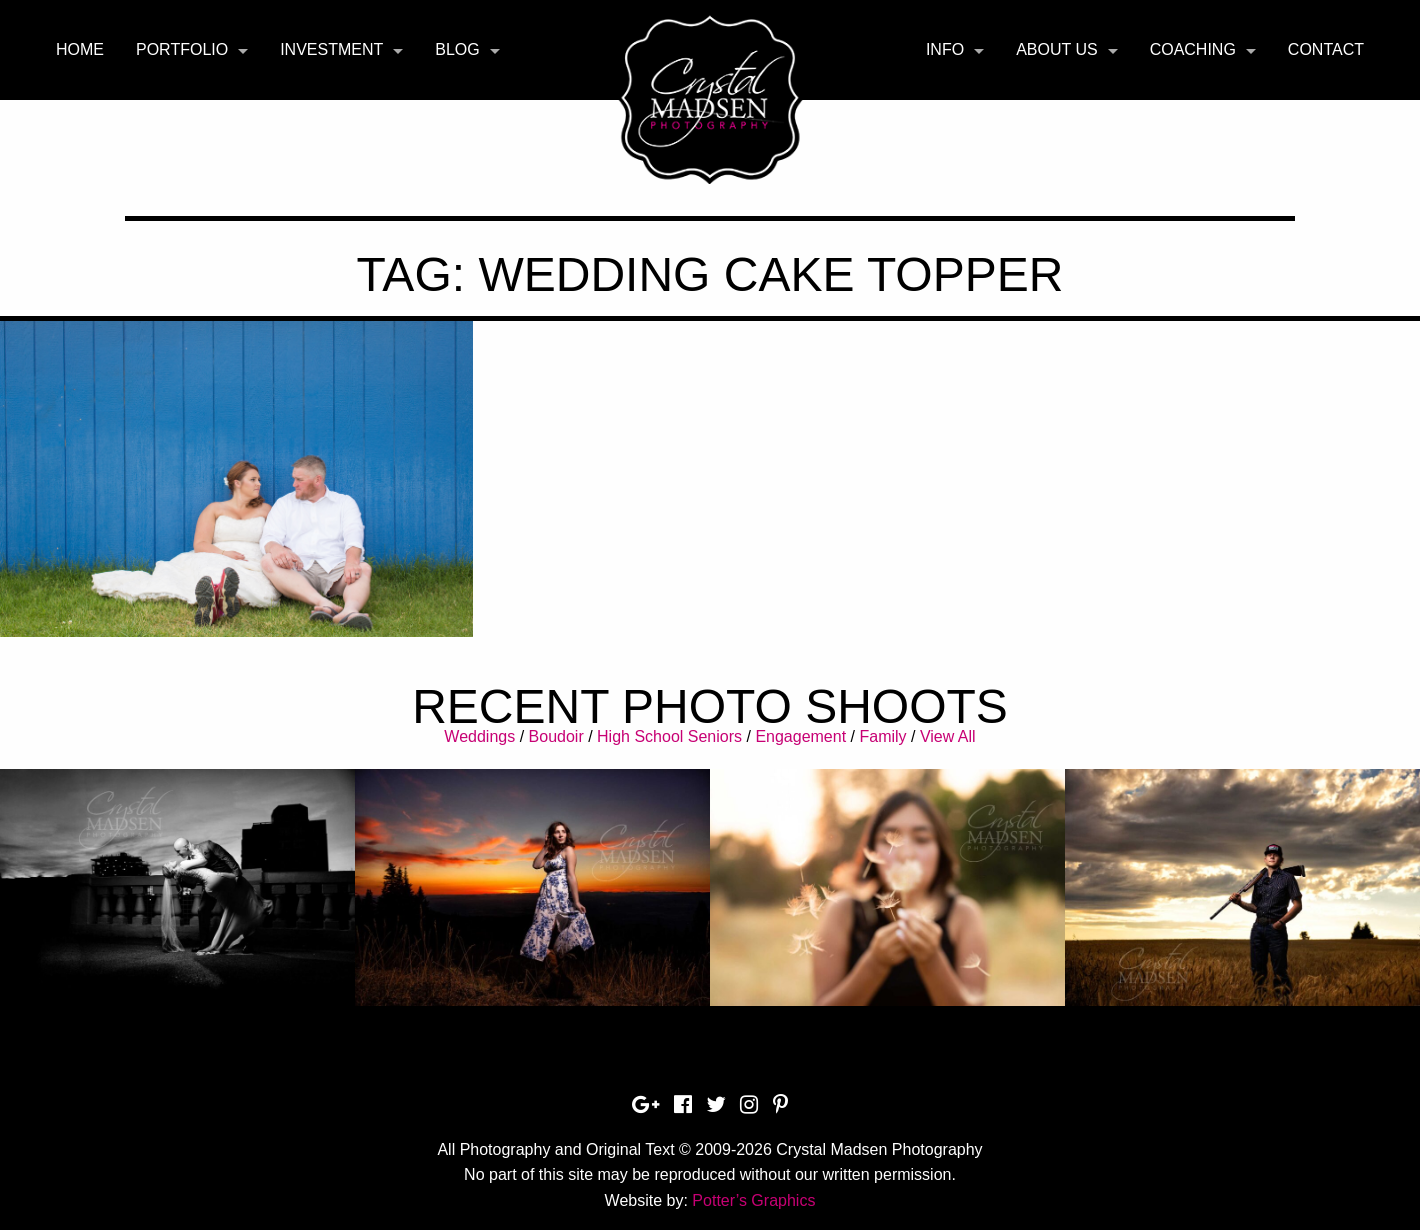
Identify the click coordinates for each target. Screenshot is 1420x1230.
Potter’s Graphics (753, 1200)
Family (882, 736)
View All (948, 736)
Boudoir (556, 736)
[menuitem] (80, 50)
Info (945, 49)
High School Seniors (669, 736)
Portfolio (182, 49)
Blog (457, 49)
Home (80, 49)
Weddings (479, 736)
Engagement (800, 736)
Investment (331, 49)
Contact (1326, 49)
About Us (1057, 49)
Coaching (1193, 49)
